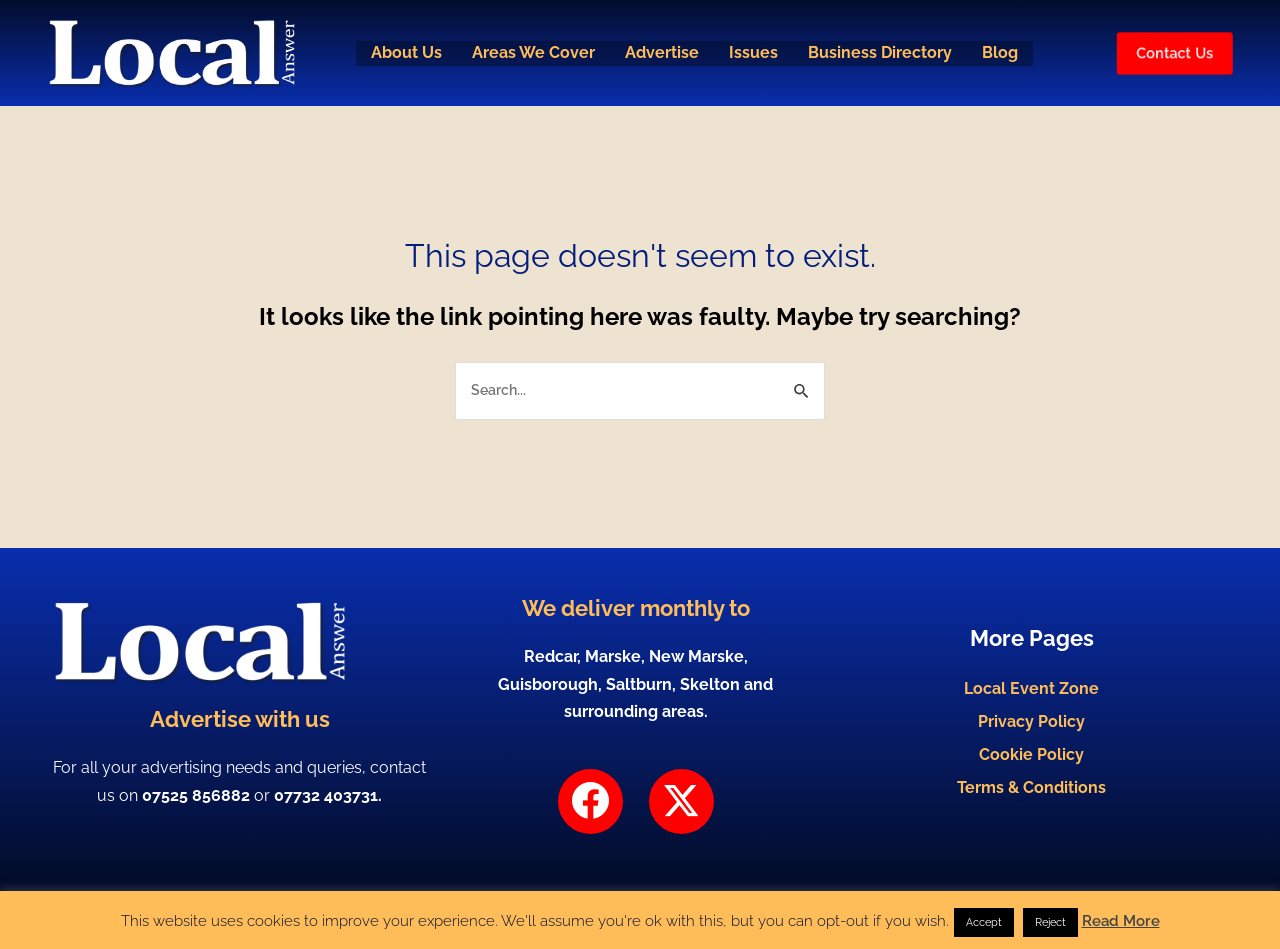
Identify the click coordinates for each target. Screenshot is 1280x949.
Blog (1005, 53)
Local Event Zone (1031, 681)
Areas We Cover (530, 53)
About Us (401, 53)
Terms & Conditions (1031, 801)
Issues (754, 53)
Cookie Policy (1031, 761)
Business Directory (883, 53)
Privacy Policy (1031, 721)
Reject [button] (1050, 922)
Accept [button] (984, 922)
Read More (1121, 921)
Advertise (661, 53)
